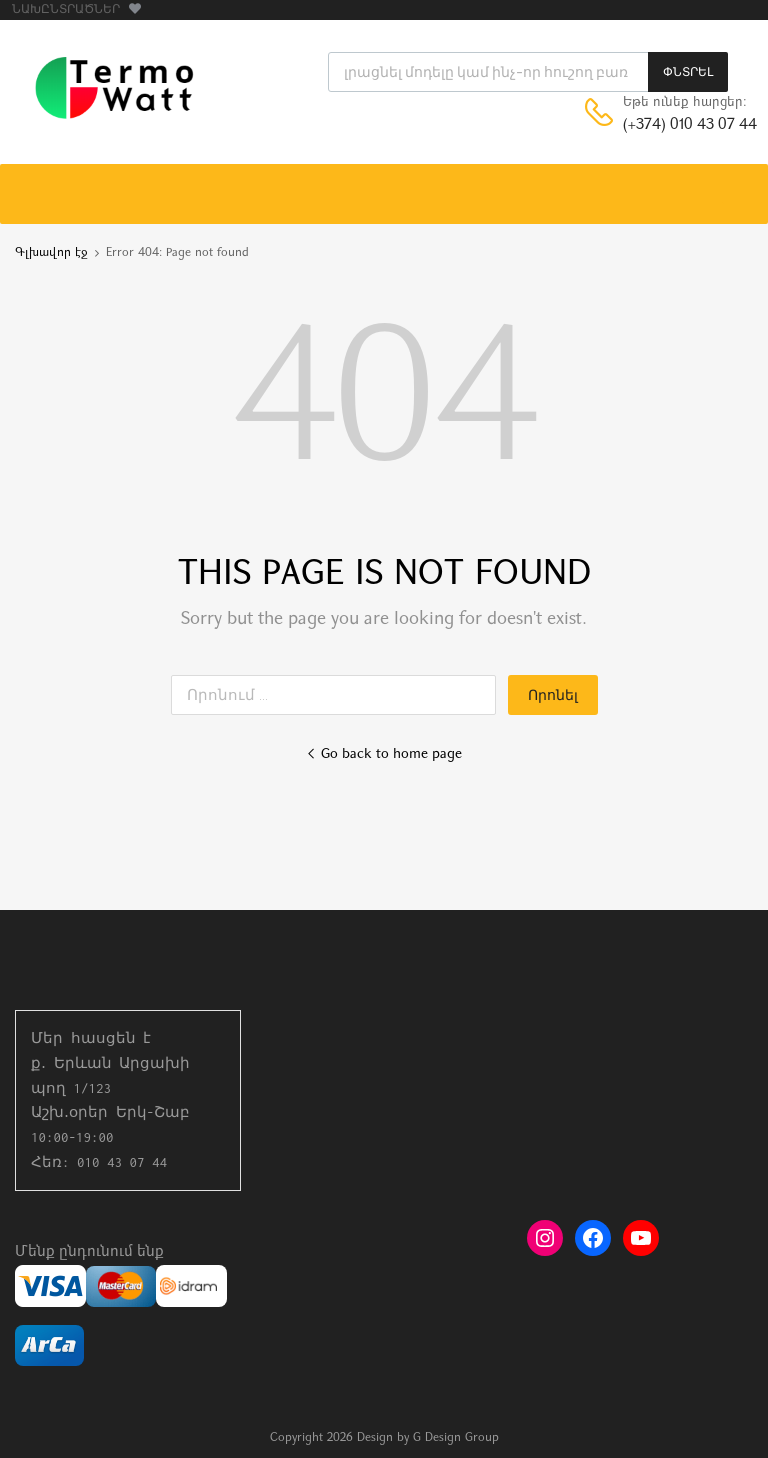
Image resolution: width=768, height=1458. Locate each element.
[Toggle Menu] (742, 184)
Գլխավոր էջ (51, 253)
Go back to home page (384, 754)
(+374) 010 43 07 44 (672, 125)
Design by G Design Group (428, 1438)
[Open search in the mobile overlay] (528, 72)
